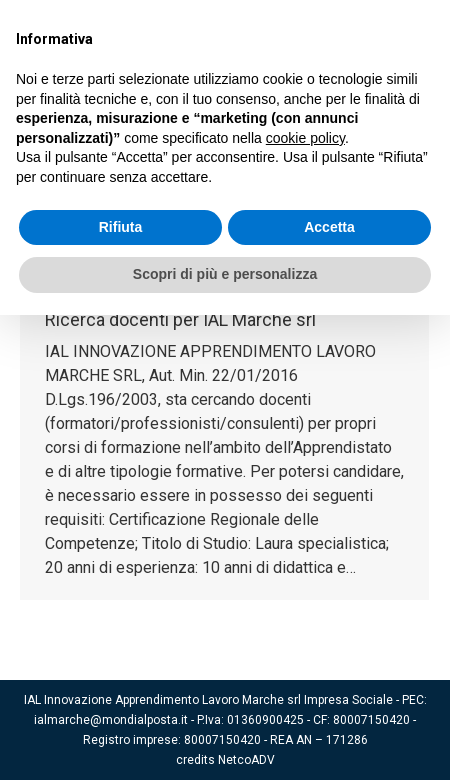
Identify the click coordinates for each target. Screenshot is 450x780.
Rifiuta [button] (121, 227)
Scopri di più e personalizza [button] (225, 274)
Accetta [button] (329, 227)
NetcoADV (246, 760)
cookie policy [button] (305, 138)
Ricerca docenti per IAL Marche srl (180, 319)
